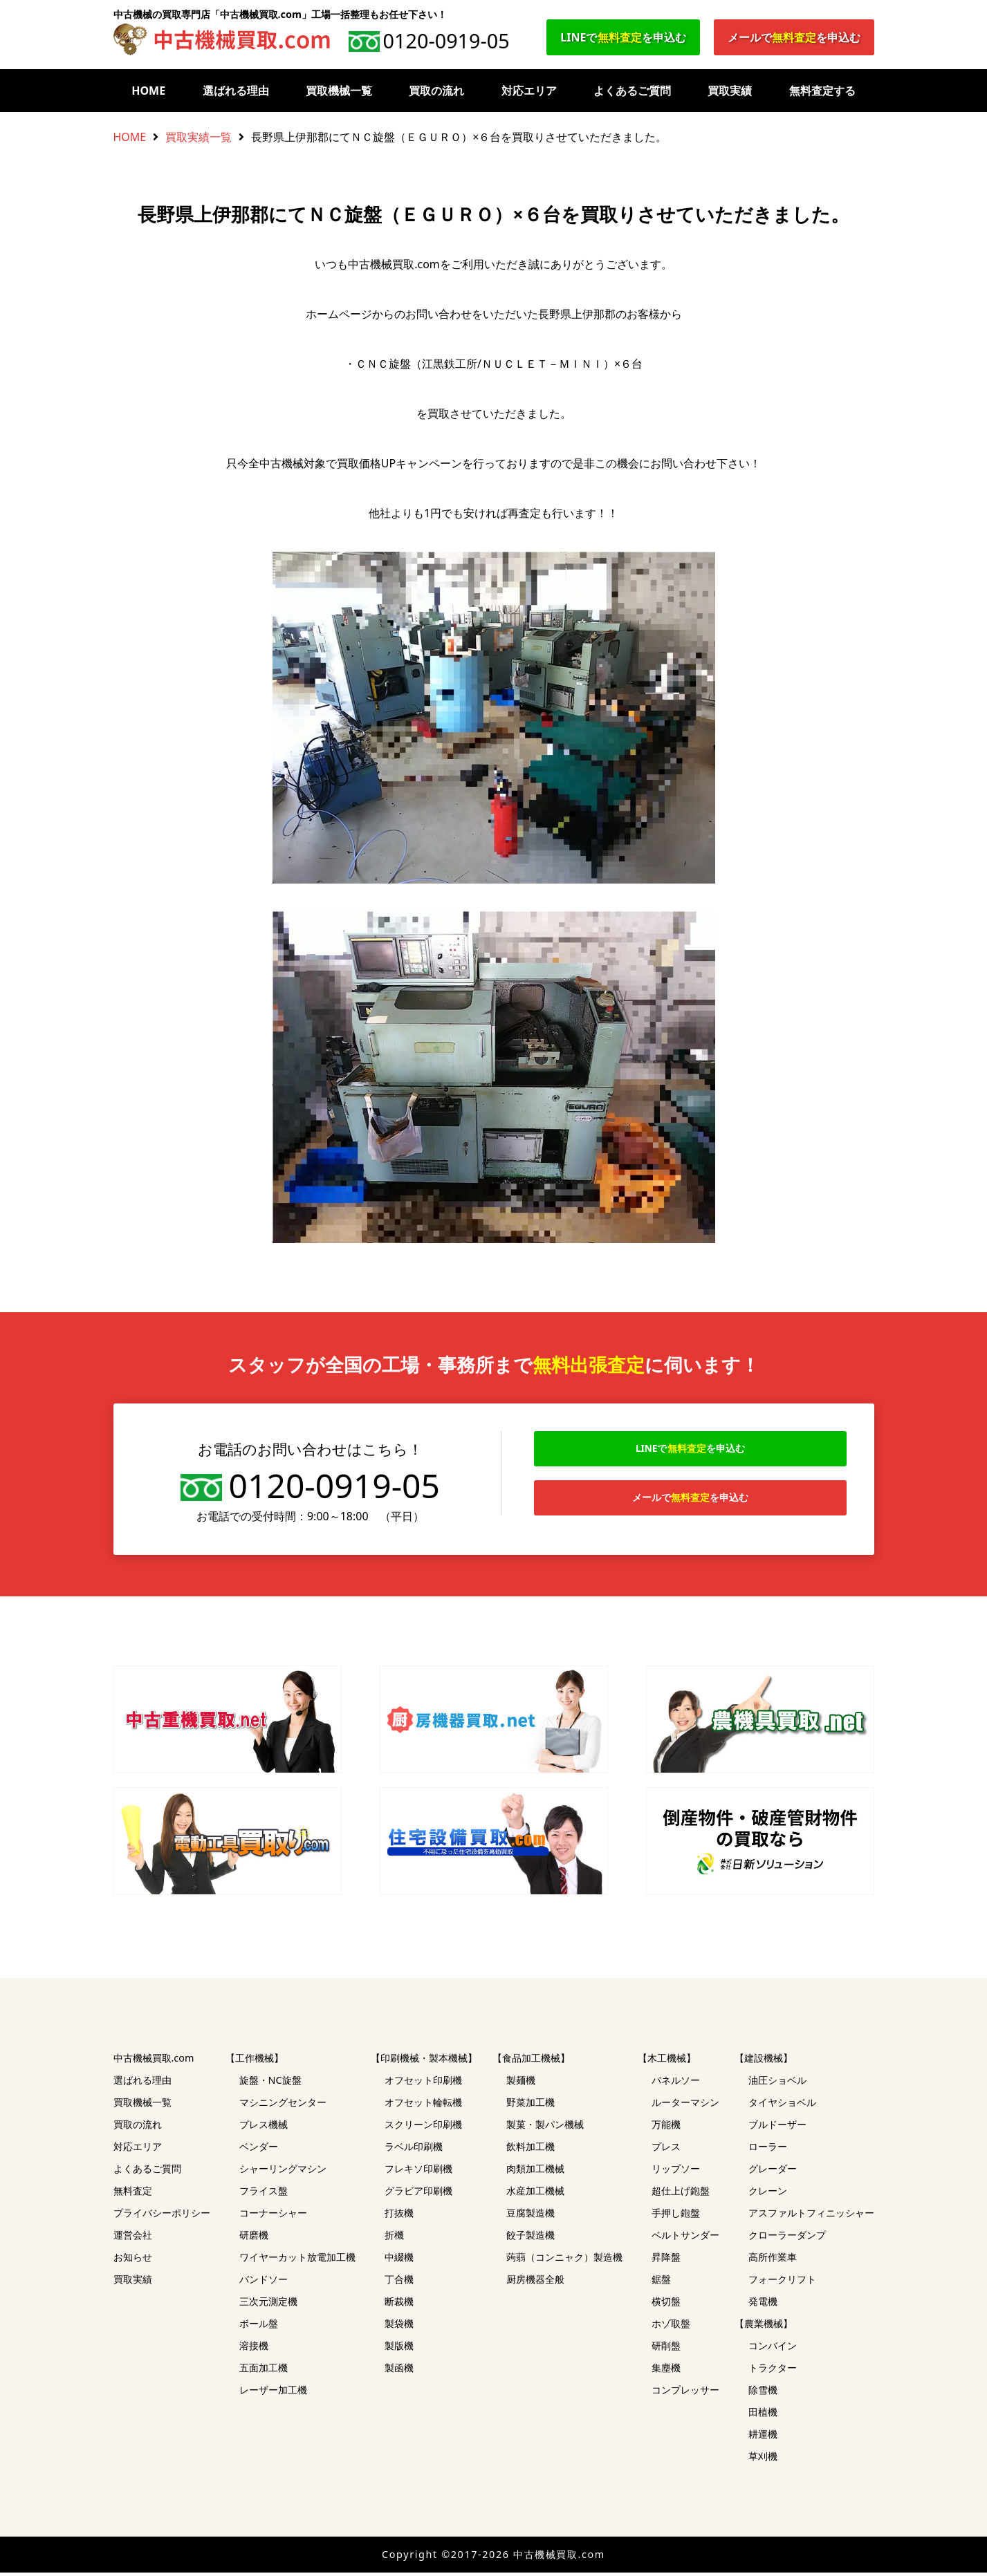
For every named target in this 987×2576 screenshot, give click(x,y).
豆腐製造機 (530, 2216)
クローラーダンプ (787, 2238)
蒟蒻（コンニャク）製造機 (564, 2260)
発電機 (762, 2304)
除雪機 (762, 2393)
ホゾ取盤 (671, 2326)
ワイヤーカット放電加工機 (297, 2260)
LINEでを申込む (622, 37)
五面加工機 (263, 2371)
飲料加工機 (530, 2149)
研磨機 (253, 2238)
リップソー (676, 2171)
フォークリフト (782, 2282)
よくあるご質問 (632, 90)
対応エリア (529, 90)
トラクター (772, 2371)
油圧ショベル (777, 2083)
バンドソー (263, 2282)
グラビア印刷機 (418, 2194)
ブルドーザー (777, 2127)
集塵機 (666, 2371)
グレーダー (772, 2171)
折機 (394, 2238)
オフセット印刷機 (423, 2083)
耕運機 (762, 2437)
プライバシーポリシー (161, 2216)
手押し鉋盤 (676, 2216)
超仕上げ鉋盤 (681, 2194)
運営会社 (132, 2238)
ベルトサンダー (685, 2238)
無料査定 (132, 2194)
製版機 (399, 2348)
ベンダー (258, 2149)
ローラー (767, 2149)
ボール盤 (258, 2326)
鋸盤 (661, 2282)
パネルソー (676, 2083)
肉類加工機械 (535, 2171)
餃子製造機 (530, 2238)
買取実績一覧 (198, 136)
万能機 (666, 2127)
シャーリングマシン (282, 2171)
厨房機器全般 (535, 2282)
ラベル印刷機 (414, 2149)
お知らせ (132, 2260)
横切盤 (666, 2304)
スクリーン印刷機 (423, 2127)
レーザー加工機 (273, 2393)
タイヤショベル (782, 2105)
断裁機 (399, 2304)
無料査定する (822, 90)
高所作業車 (772, 2260)
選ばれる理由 (236, 90)
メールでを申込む (794, 37)
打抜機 (399, 2216)
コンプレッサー (685, 2393)
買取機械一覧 (339, 90)
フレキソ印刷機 (418, 2171)
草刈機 (762, 2459)
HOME (148, 90)
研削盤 (666, 2348)
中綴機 (399, 2260)
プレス (666, 2149)
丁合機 (399, 2282)
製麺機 (520, 2083)
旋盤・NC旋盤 (270, 2083)
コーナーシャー (273, 2216)
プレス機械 (263, 2127)
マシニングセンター (282, 2105)
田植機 (762, 2415)
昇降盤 (666, 2260)
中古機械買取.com (153, 2061)
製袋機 (399, 2326)
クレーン (767, 2194)
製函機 (399, 2371)
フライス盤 (263, 2194)
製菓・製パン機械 (545, 2127)
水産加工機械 (535, 2194)
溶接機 (253, 2348)
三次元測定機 (268, 2304)
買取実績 (730, 90)
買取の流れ (436, 90)
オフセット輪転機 (423, 2105)
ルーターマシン (685, 2105)
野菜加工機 (530, 2105)
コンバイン (772, 2348)
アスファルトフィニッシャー (811, 2216)
